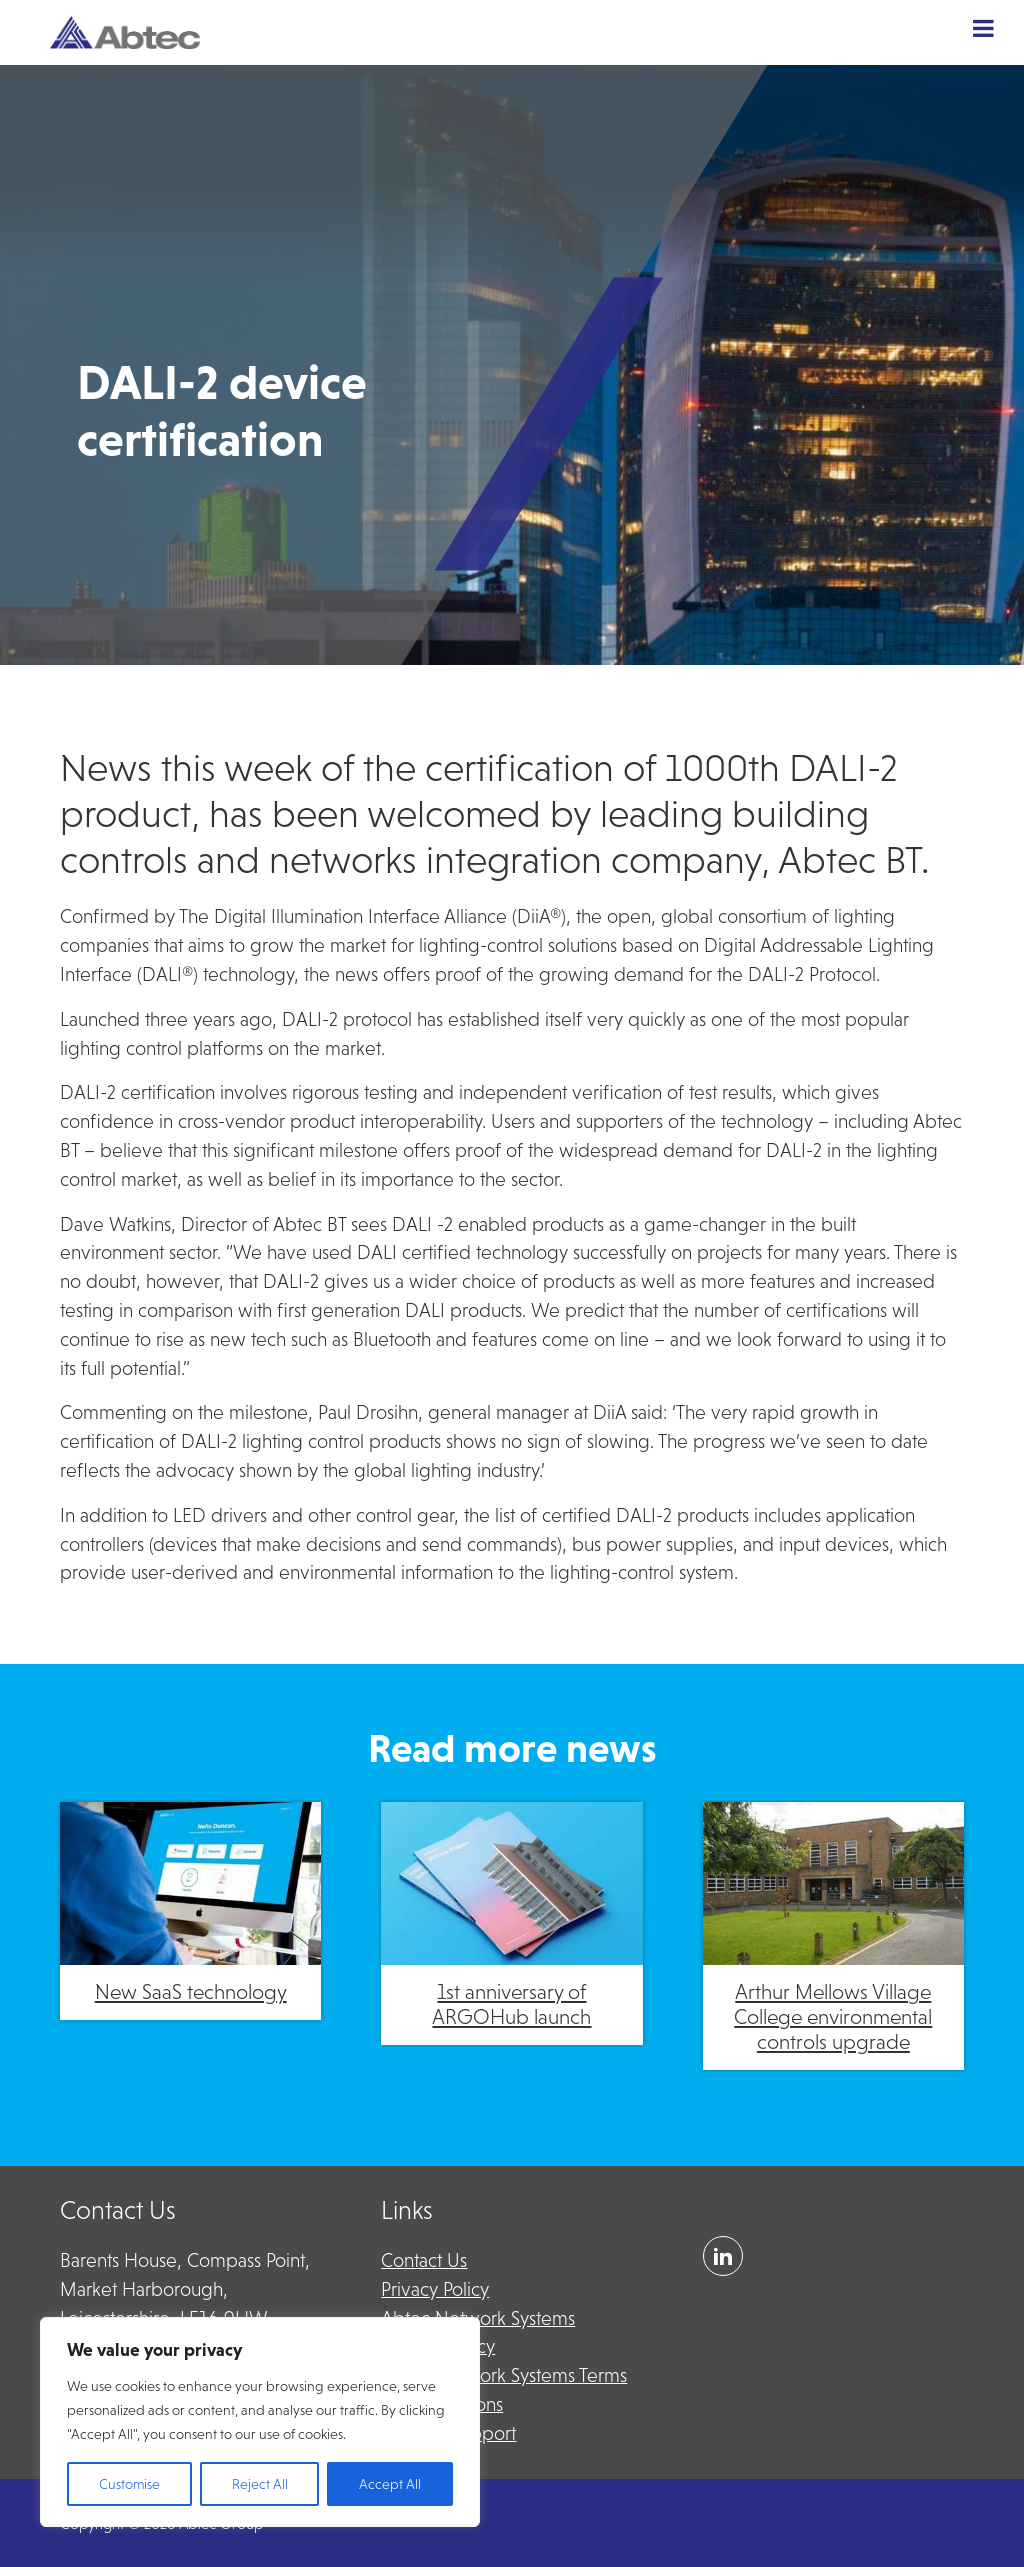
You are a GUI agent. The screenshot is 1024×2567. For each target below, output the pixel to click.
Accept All (390, 2484)
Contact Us (424, 2260)
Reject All (260, 2484)
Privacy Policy (435, 2289)
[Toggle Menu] (983, 28)
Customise (129, 2484)
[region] (260, 2422)
